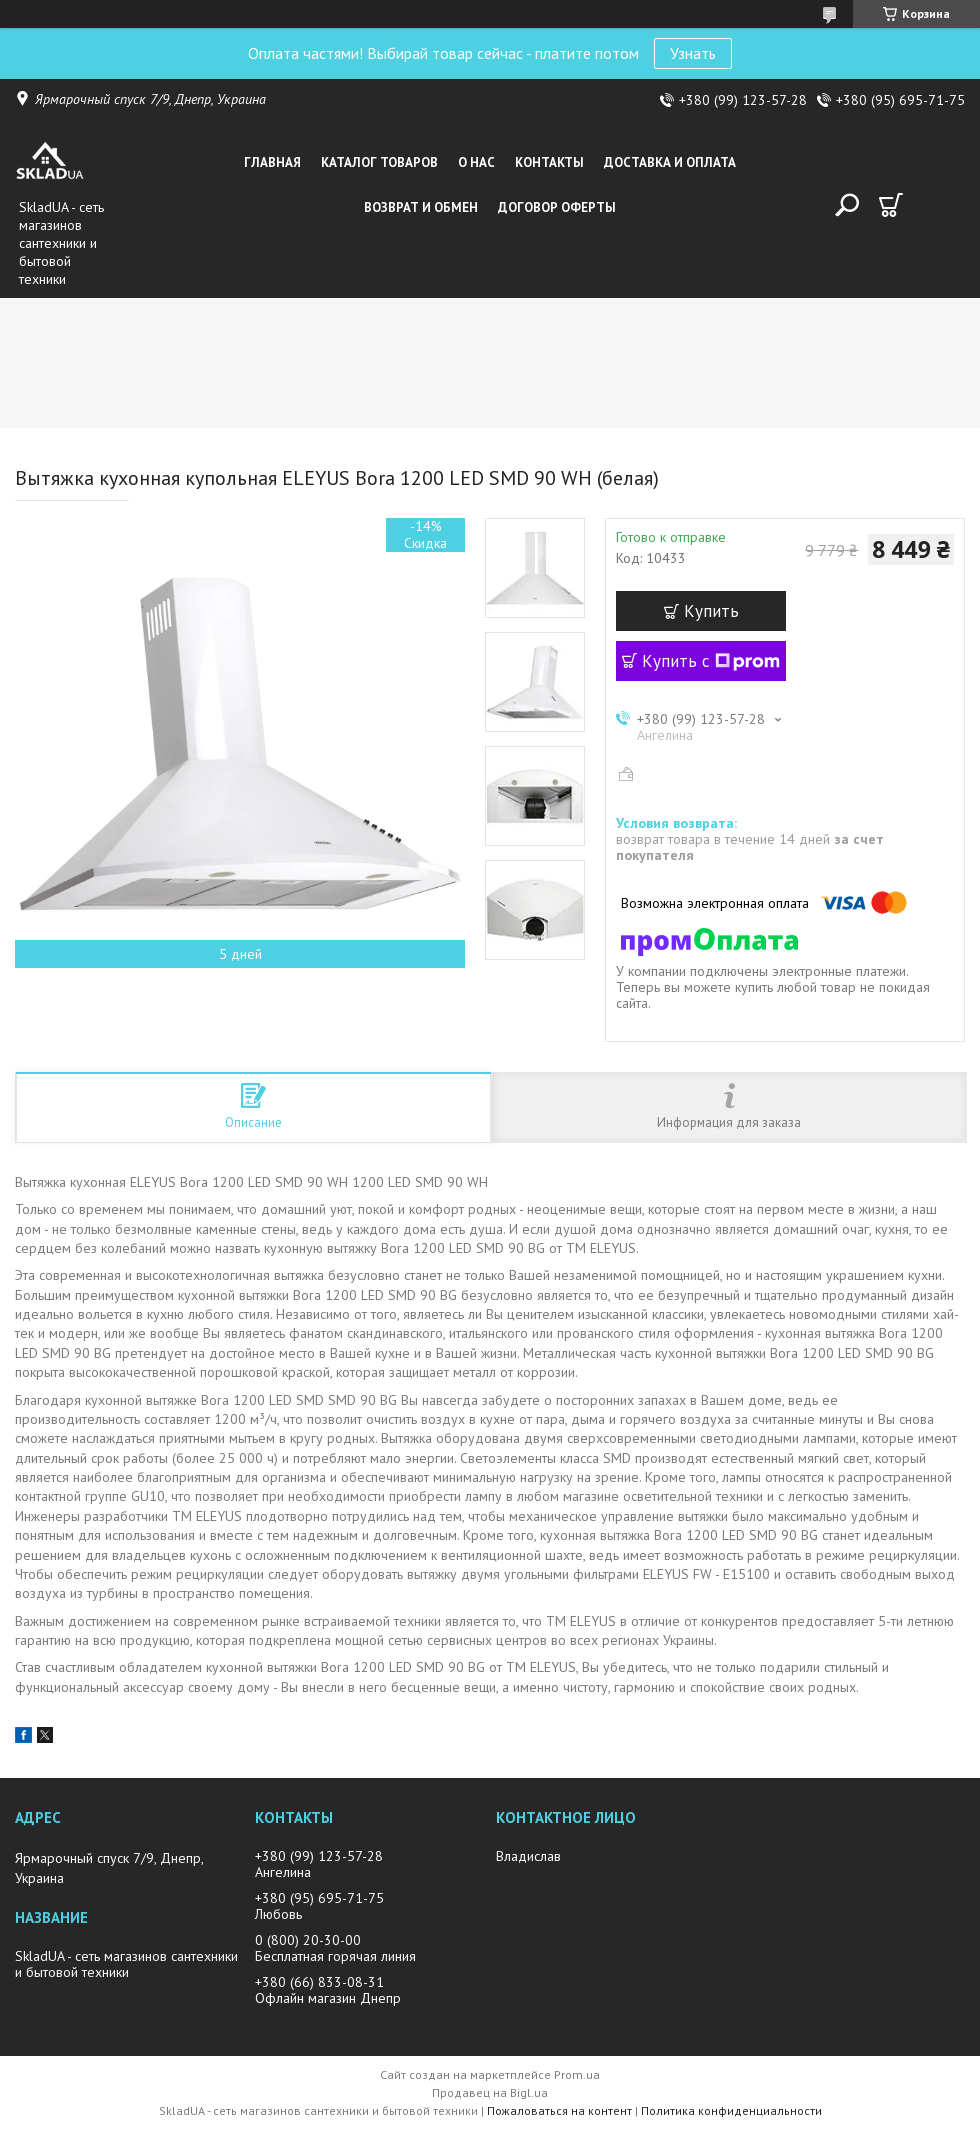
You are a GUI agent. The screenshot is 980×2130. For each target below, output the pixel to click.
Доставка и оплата (670, 162)
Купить (711, 611)
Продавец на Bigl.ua (490, 2092)
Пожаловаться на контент (559, 2110)
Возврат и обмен (421, 207)
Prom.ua (577, 2074)
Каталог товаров (379, 162)
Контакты (549, 162)
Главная (272, 162)
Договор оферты (557, 207)
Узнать (693, 53)
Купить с (711, 661)
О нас (476, 162)
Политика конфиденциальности (731, 2110)
